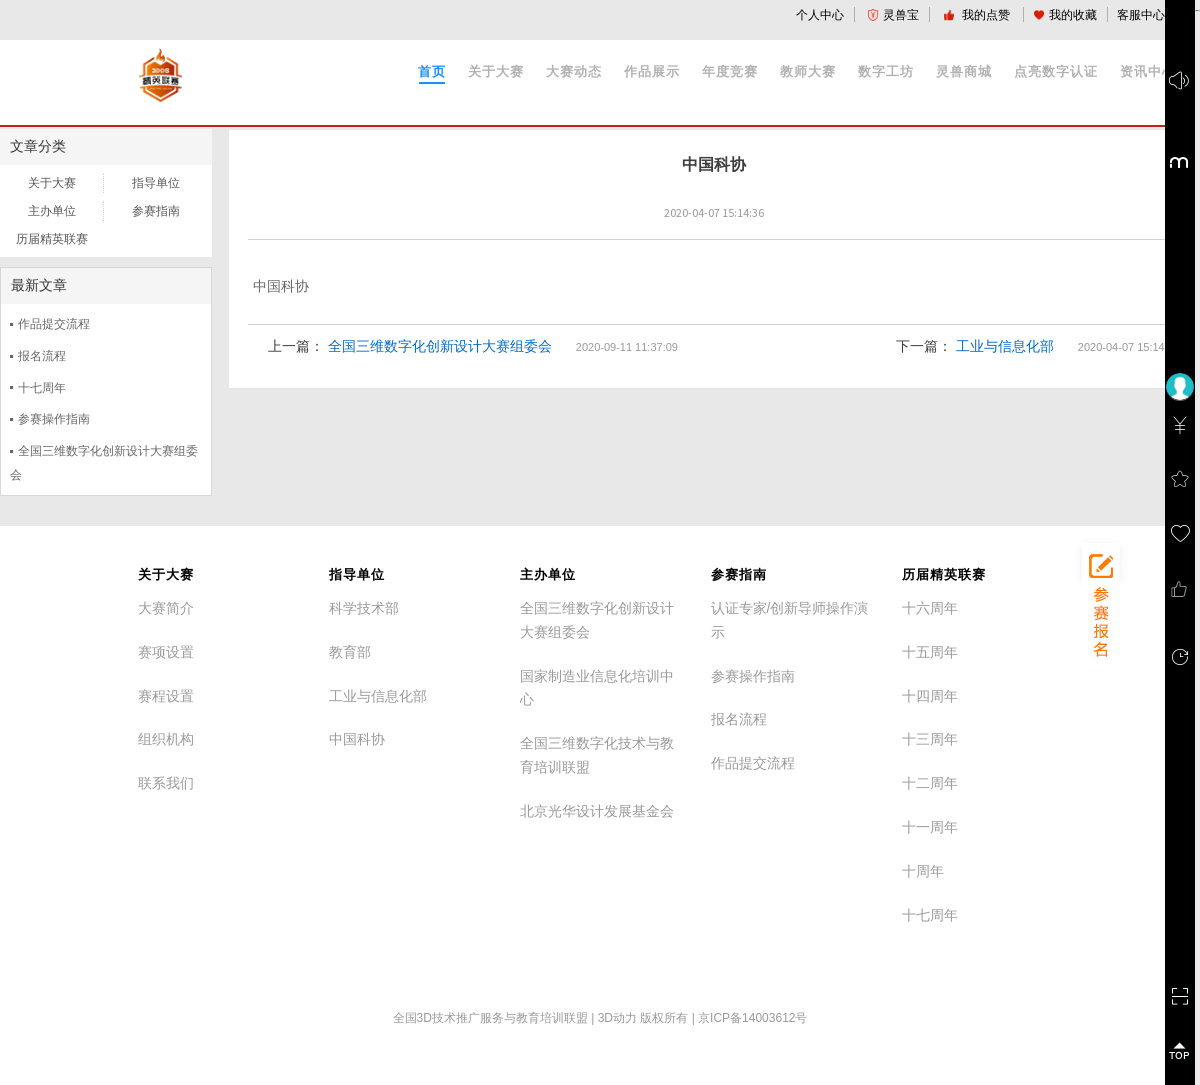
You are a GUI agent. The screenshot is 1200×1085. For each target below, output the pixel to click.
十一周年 (930, 827)
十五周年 (930, 652)
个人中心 (820, 15)
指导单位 (156, 183)
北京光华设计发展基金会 (597, 811)
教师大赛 (808, 71)
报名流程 (42, 356)
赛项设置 (166, 652)
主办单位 (52, 211)
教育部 (350, 652)
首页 (432, 71)
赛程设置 (166, 696)
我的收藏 (1065, 15)
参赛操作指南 (54, 419)
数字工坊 (886, 71)
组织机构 (166, 739)
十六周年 (930, 608)
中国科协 (357, 739)
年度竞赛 (730, 71)
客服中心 (1141, 15)
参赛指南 (156, 211)
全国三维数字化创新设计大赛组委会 (440, 346)
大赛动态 (574, 71)
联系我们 (166, 783)
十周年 (923, 871)
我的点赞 (978, 15)
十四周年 (930, 696)
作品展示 (652, 71)
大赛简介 (166, 608)
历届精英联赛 (52, 239)
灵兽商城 (964, 71)
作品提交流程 (54, 324)
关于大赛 (496, 71)
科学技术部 (364, 608)
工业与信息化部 (1005, 346)
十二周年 (930, 783)
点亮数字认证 (1056, 71)
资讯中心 (1148, 71)
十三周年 (930, 739)
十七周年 (42, 388)
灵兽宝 (893, 15)
